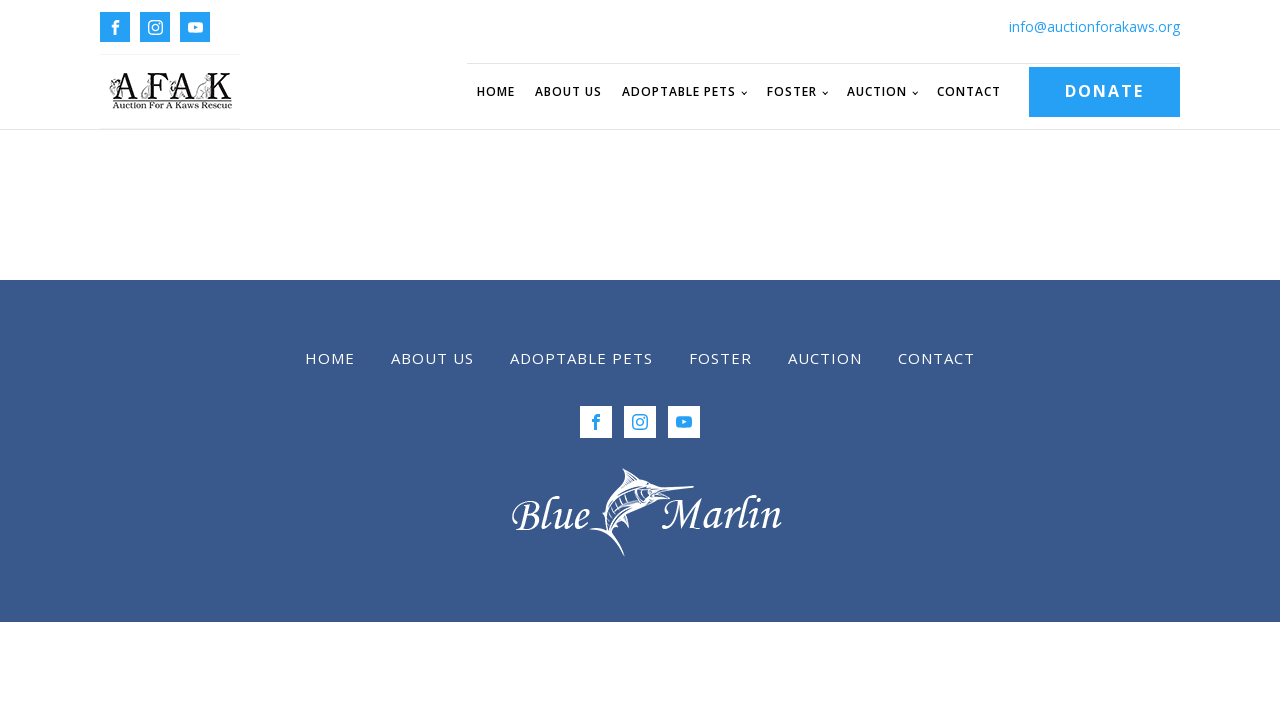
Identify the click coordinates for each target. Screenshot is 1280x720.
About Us (568, 91)
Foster (792, 91)
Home (496, 91)
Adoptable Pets (679, 91)
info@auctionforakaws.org (1094, 26)
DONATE (1104, 91)
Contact (969, 91)
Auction (877, 91)
